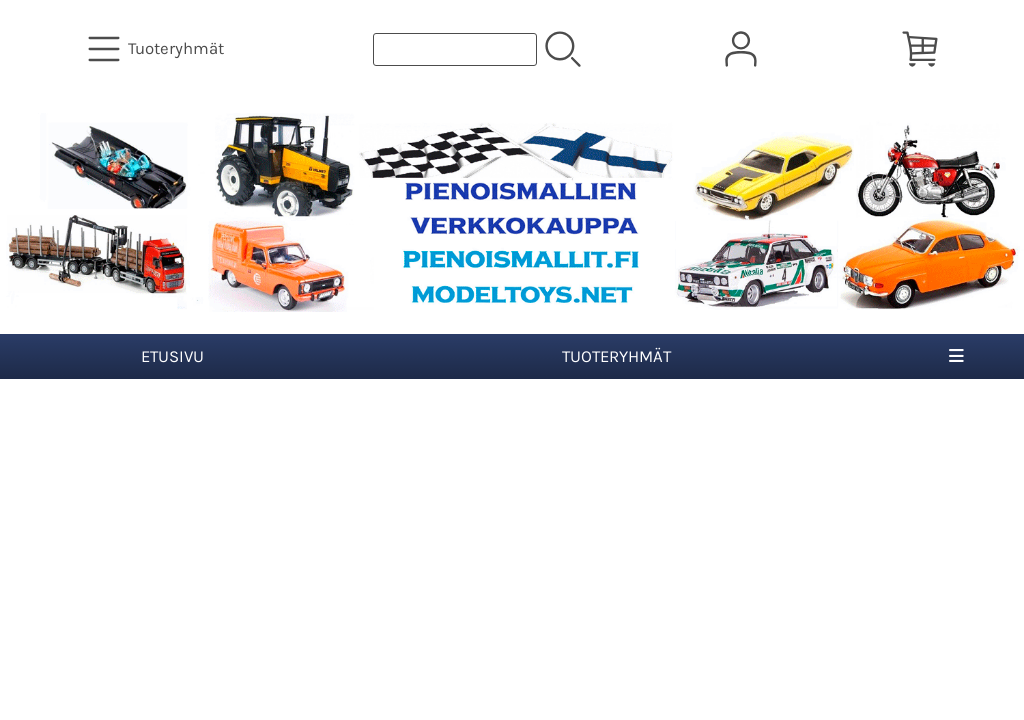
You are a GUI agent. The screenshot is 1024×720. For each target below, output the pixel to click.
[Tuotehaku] (455, 49)
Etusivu (172, 356)
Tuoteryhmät (616, 356)
